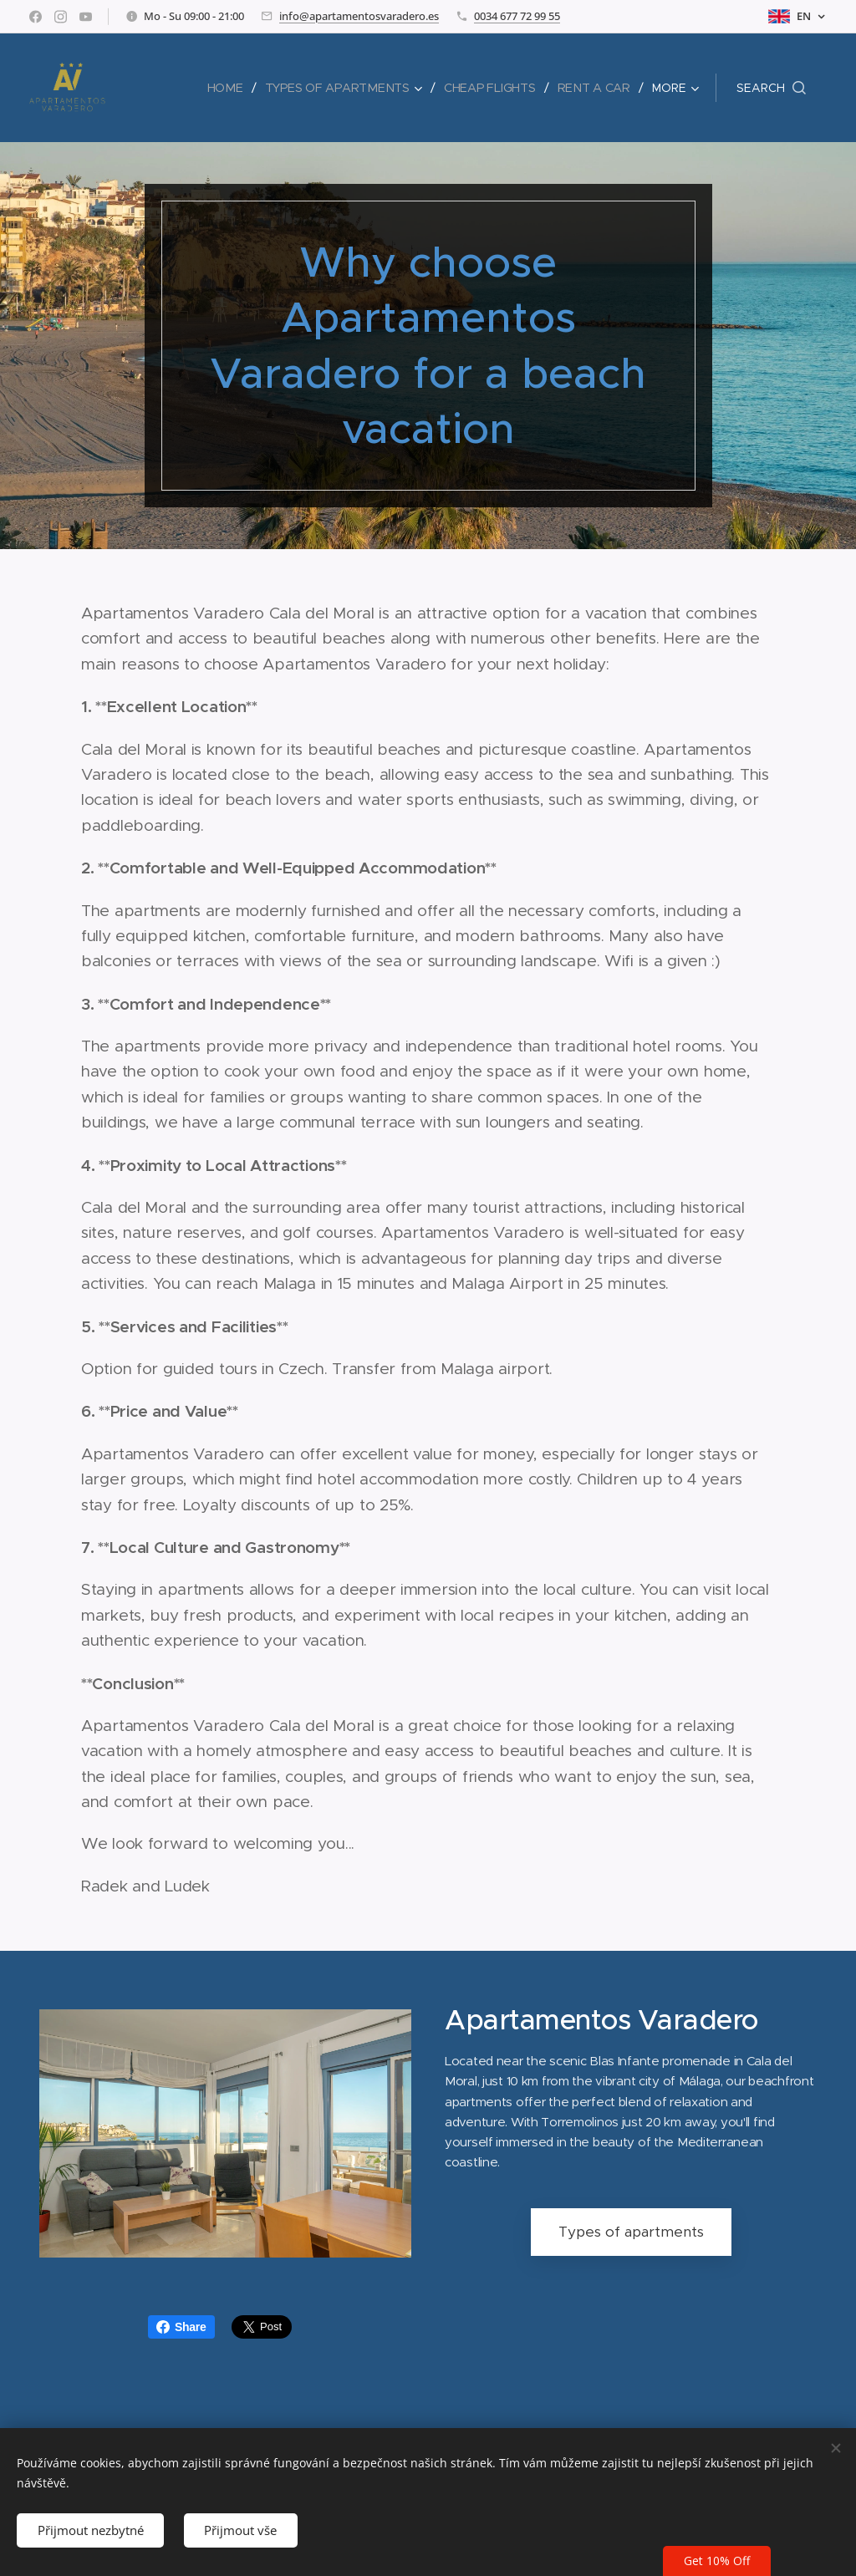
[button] (771, 88)
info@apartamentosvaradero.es (359, 15)
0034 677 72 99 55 (517, 15)
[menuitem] (231, 88)
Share (181, 2327)
